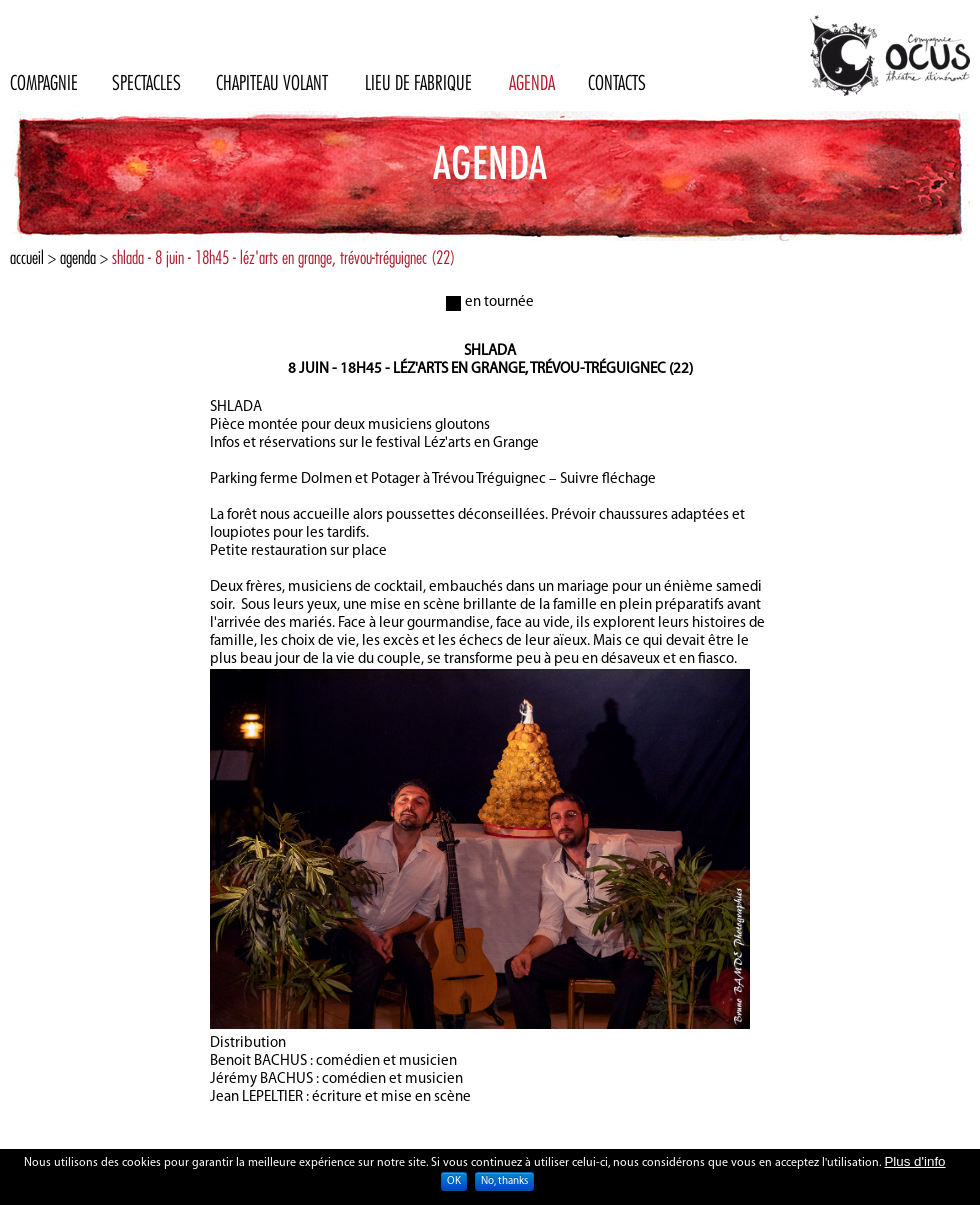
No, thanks (504, 1186)
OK (454, 1186)
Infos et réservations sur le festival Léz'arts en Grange (374, 443)
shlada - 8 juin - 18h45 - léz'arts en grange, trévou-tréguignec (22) (283, 257)
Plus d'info (914, 1166)
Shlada (490, 351)
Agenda (78, 257)
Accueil (27, 257)
